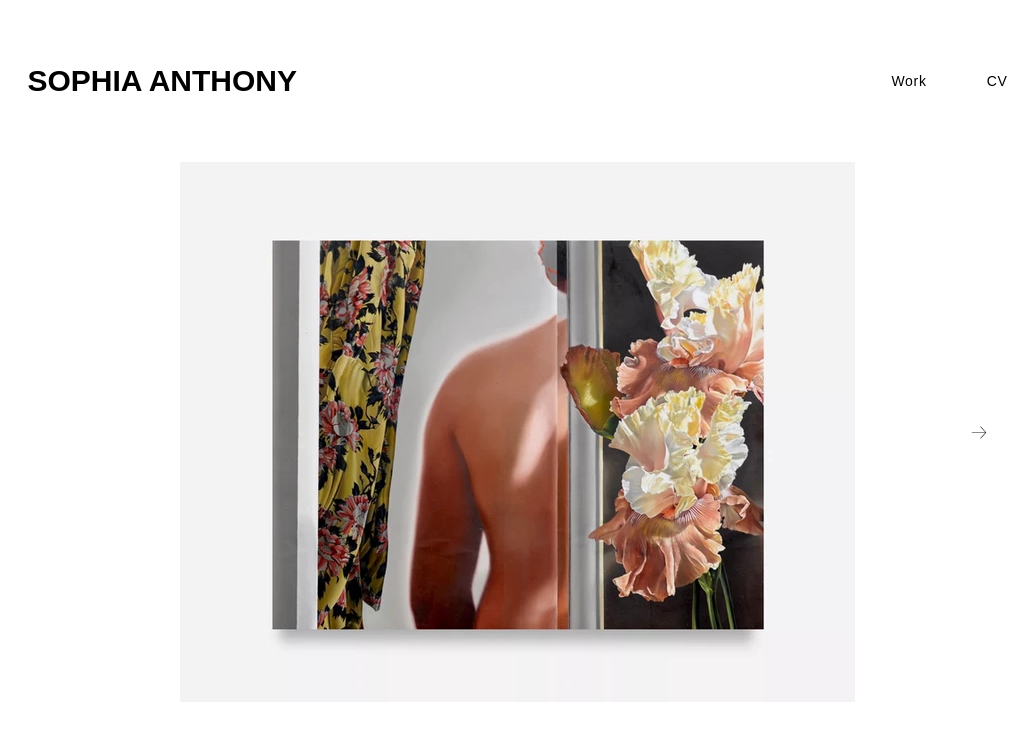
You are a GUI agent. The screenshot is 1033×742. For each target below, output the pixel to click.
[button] (908, 81)
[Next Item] (979, 432)
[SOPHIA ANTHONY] (257, 81)
